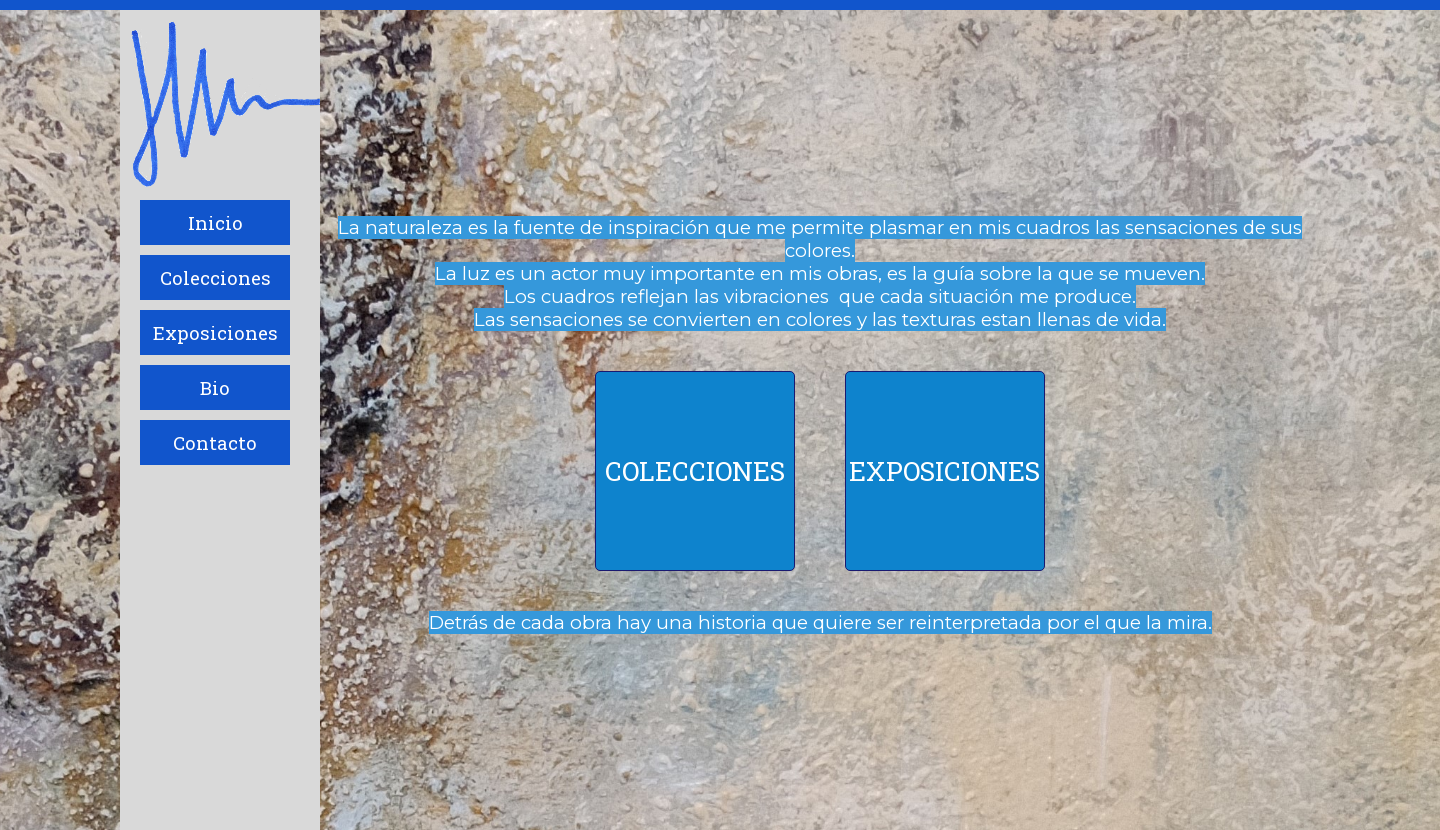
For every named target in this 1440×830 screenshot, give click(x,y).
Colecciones (215, 277)
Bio (215, 387)
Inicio (215, 222)
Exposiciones (215, 332)
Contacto (215, 442)
